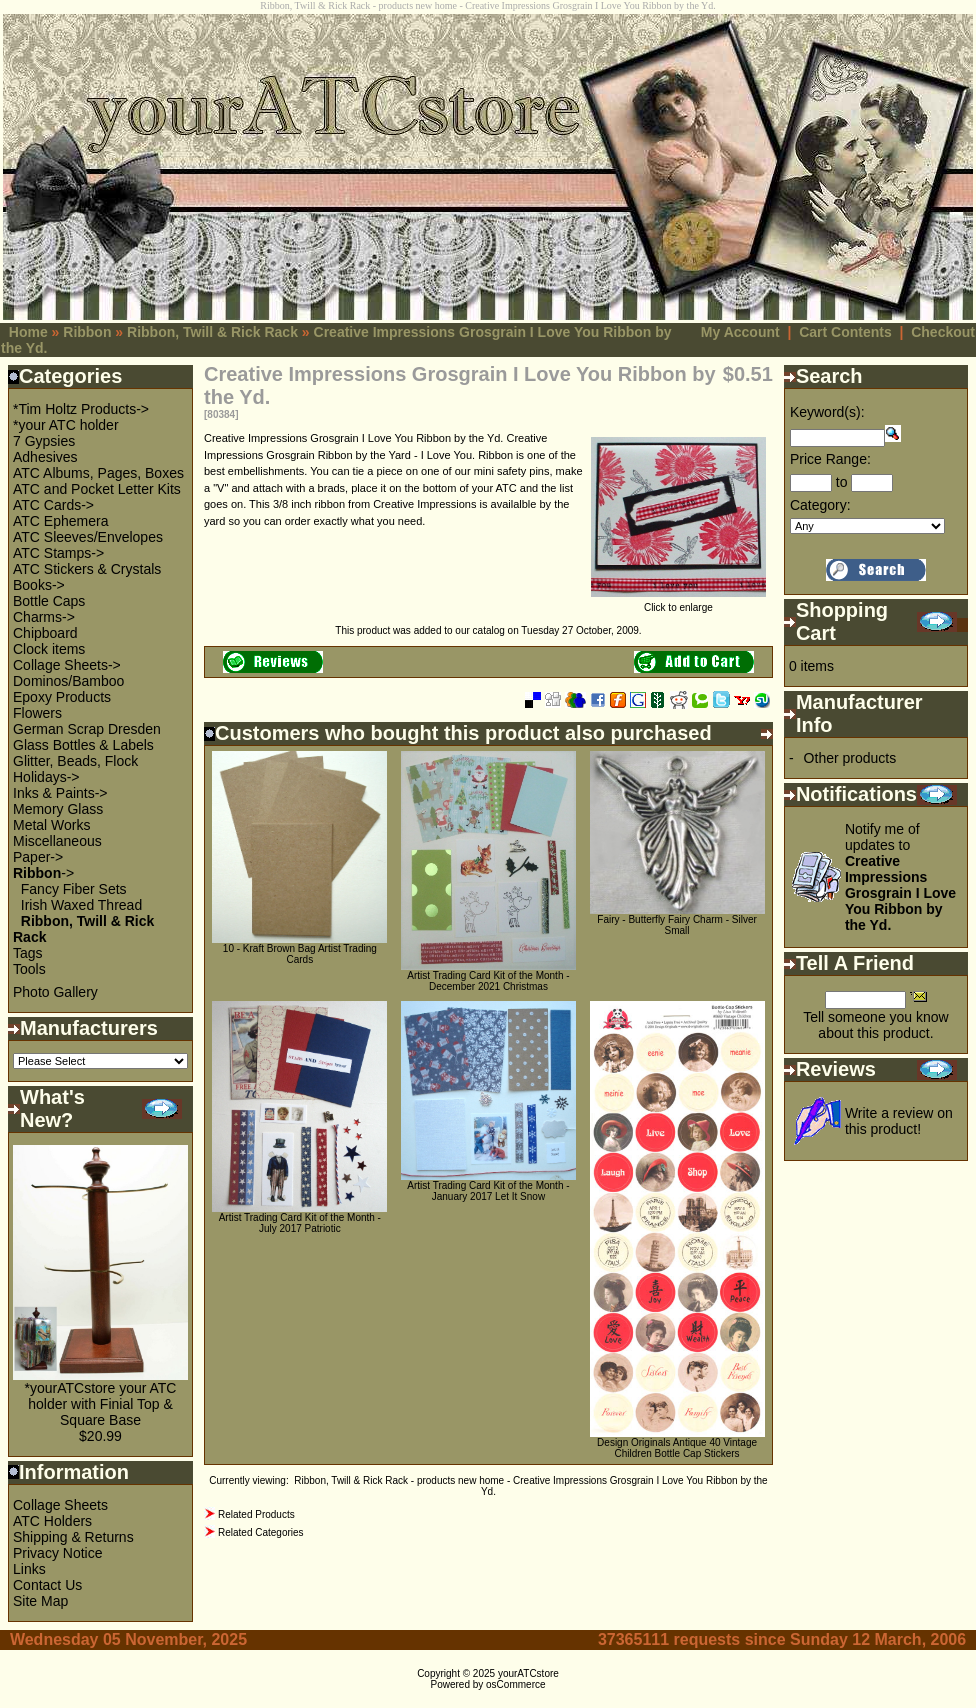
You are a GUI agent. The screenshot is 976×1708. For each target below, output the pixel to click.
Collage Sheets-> (67, 665)
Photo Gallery (55, 992)
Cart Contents (845, 332)
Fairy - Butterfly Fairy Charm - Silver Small (676, 925)
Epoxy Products (62, 697)
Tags (28, 953)
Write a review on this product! (899, 1121)
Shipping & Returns (73, 1537)
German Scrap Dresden (87, 729)
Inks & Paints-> (60, 793)
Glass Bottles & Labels (83, 745)
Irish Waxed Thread (81, 905)
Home (28, 332)
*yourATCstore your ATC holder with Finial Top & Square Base (101, 1404)
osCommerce (515, 1684)
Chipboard (45, 633)
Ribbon (87, 332)
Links (29, 1569)
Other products (850, 758)
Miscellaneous (57, 841)
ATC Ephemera (60, 521)
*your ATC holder (66, 425)
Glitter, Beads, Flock (75, 761)
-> (43, 873)
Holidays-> (46, 777)
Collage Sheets (60, 1505)
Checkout (943, 332)
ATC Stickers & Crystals (87, 569)
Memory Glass (58, 809)
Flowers (37, 713)
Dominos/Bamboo (68, 681)
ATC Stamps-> (58, 553)
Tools (29, 969)
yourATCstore (528, 1673)
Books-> (39, 585)
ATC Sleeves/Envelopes (88, 537)
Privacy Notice (57, 1553)
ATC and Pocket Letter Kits (97, 489)
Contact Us (47, 1585)
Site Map (40, 1601)
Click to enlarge (678, 603)
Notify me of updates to (900, 877)
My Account (740, 332)
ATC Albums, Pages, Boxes (98, 473)
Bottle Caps (49, 601)
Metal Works (52, 825)
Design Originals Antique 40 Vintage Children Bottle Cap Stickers (677, 1448)
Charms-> (44, 617)
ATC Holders (52, 1521)
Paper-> (38, 857)
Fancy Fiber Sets (74, 889)
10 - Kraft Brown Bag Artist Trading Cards (300, 954)
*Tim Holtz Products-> (81, 409)
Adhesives (45, 457)
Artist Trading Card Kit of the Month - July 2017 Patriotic (300, 1223)
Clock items (49, 649)
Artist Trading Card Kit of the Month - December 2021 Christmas (488, 981)
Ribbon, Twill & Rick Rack (212, 332)
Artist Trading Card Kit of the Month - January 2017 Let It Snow (488, 1191)
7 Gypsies (44, 441)
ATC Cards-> (53, 505)
